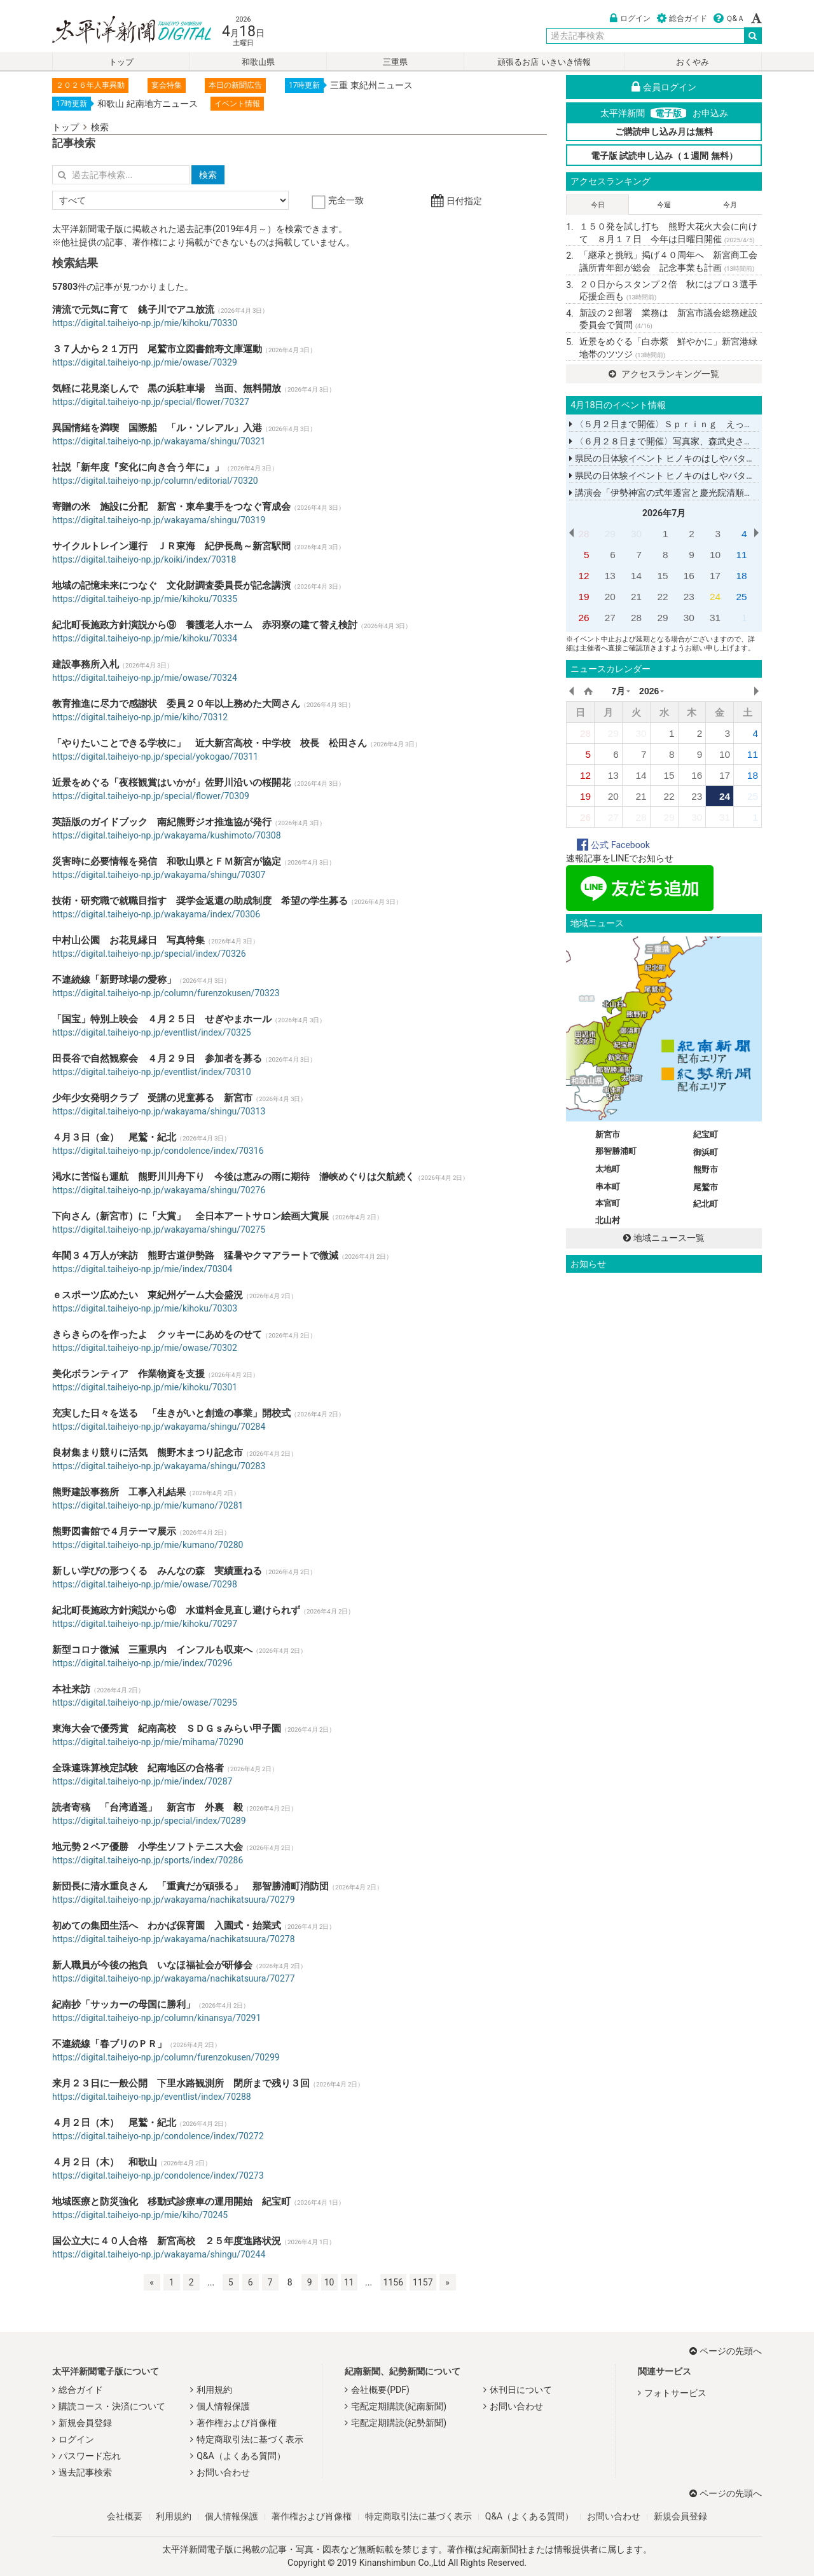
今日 (598, 205)
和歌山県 (258, 62)
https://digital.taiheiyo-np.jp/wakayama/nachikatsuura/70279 (173, 1899)
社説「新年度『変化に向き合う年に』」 (138, 467)
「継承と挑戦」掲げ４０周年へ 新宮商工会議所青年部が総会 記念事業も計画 (668, 261)
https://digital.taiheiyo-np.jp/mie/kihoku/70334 (144, 638)
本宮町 (607, 1203)
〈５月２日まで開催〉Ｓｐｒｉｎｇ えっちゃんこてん (683, 424)
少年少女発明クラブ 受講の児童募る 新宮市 (152, 1098)
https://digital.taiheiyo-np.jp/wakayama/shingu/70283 (158, 1466)
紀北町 (705, 1204)
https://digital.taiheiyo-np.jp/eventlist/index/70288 (151, 2097)
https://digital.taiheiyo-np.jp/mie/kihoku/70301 (144, 1387)
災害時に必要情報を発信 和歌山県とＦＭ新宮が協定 (166, 861)
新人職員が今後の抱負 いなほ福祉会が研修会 (152, 1965)
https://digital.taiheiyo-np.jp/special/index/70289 (149, 1821)
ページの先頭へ (725, 2351)
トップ (121, 62)
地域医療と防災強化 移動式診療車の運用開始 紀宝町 (171, 2201)
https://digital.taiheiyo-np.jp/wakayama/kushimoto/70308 (166, 835)
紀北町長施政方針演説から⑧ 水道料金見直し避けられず (176, 1610)
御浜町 (705, 1152)
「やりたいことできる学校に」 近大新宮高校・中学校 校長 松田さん (209, 743)
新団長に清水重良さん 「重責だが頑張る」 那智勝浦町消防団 (190, 1886)
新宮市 (607, 1134)
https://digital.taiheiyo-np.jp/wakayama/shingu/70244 (158, 2254)
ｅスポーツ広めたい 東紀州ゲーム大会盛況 (147, 1295)
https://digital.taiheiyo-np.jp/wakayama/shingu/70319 (158, 520)
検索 (100, 127)
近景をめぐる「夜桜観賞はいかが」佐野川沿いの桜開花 (171, 782)
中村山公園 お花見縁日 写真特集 (128, 940)
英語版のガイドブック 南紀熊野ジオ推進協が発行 (162, 822)
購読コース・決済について (112, 2406)
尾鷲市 (705, 1187)
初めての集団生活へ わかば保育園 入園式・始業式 (166, 1925)
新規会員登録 (85, 2423)
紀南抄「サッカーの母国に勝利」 (123, 2004)
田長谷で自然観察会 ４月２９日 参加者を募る (157, 1058)
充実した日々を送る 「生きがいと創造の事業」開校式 (171, 1413)
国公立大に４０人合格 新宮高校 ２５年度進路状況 (166, 2241)
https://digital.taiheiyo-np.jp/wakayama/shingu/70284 (158, 1427)
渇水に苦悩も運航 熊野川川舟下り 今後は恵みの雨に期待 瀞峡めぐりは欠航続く (233, 1176)
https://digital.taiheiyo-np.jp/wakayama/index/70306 (156, 914)
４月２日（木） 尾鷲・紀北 (114, 2122)
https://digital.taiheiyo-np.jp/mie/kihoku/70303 (144, 1308)
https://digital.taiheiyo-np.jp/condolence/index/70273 (158, 2175)
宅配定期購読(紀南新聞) (398, 2406)
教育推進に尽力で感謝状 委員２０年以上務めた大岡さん (176, 703)
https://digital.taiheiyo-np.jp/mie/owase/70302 (144, 1348)
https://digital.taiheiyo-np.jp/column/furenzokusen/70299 (166, 2057)
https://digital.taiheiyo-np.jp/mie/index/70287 (142, 1781)
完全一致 (339, 200)
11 (349, 2282)
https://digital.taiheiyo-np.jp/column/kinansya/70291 (156, 2018)
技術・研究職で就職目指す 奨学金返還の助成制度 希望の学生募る (200, 901)
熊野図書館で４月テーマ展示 (114, 1531)
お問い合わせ (223, 2472)
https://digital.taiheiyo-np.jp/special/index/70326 (149, 954)
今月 (730, 205)
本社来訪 (71, 1689)
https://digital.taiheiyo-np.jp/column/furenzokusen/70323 (166, 993)
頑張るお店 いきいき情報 (543, 62)
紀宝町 (705, 1134)
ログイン (630, 18)
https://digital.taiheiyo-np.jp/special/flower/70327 (150, 402)
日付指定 (456, 201)
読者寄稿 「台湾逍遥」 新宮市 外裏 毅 (147, 1807)
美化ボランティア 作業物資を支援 (128, 1374)
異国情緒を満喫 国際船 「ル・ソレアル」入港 (157, 428)
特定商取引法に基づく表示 (250, 2439)
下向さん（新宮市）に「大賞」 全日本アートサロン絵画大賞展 (190, 1216)
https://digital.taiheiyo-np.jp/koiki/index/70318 (144, 559)
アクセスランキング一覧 (664, 374)
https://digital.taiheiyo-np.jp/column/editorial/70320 (155, 481)
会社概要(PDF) (380, 2390)
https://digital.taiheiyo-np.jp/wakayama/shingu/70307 (158, 875)
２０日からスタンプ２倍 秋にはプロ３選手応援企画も (668, 290)
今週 (664, 205)
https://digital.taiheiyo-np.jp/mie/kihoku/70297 (144, 1624)
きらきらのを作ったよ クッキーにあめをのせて (157, 1334)
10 (329, 2282)
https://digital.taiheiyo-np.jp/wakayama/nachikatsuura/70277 (173, 1978)
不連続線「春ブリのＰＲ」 (109, 2044)
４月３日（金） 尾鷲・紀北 (114, 1137)
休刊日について (521, 2390)
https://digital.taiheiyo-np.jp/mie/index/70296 (142, 1663)
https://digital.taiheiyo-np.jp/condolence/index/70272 (158, 2136)
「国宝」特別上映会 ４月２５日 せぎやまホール (162, 1019)
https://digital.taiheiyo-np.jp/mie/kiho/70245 (140, 2215)
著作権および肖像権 (237, 2423)
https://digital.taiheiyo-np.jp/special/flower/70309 (150, 796)
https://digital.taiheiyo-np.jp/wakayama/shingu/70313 (158, 1111)
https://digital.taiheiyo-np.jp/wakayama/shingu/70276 (158, 1190)
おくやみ (692, 62)
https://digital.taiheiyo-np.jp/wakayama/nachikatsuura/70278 (173, 1939)
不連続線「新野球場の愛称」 (114, 979)
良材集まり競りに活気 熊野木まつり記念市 (147, 1452)
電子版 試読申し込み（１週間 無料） (664, 156)
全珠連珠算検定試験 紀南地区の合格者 (138, 1768)
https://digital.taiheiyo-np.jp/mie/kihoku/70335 (144, 599)
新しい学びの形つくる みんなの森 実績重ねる (157, 1571)
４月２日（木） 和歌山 (104, 2162)
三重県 (395, 62)
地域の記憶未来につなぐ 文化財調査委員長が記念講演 (171, 585)
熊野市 (705, 1169)
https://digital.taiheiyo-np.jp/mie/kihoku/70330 (144, 323)
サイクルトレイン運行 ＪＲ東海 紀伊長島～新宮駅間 (171, 546)
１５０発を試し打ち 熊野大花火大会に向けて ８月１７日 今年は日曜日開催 (668, 232)
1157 (422, 2282)
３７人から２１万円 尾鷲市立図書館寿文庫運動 (157, 349)
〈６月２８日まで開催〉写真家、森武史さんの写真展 (678, 441)
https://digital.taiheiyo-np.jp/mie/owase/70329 (144, 362)
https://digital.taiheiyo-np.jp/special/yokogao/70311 (155, 756)
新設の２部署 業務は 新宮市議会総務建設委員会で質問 (668, 319)
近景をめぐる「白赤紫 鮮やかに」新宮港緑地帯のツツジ (668, 347)
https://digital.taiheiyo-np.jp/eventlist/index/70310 (151, 1072)
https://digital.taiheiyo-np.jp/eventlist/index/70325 (151, 1032)
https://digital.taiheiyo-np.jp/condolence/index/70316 (158, 1151)
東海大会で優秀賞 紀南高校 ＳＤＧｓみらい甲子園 (166, 1728)
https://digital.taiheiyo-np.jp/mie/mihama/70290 (148, 1742)
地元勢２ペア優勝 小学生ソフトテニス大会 (147, 1847)
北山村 (607, 1220)
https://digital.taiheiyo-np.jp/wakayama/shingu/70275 (158, 1229)
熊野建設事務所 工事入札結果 (119, 1492)
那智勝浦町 (616, 1151)
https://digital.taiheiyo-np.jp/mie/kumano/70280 (147, 1545)
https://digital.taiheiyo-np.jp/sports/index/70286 (147, 1860)
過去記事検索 (85, 2472)
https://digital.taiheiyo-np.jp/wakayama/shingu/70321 (158, 441)
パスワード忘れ (90, 2456)
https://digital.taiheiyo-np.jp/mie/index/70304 (142, 1269)
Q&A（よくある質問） (241, 2456)
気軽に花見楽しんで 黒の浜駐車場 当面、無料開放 (166, 388)
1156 (393, 2282)
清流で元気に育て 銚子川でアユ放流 (133, 309)
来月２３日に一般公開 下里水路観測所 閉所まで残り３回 (181, 2083)
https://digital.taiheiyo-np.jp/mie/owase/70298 (144, 1584)
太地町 (607, 1169)
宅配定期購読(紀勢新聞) (398, 2423)
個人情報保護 (223, 2406)
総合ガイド (682, 18)
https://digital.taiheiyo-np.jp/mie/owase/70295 (144, 1702)
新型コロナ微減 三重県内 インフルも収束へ (152, 1649)
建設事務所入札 (85, 664)
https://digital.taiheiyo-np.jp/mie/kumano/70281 (147, 1505)
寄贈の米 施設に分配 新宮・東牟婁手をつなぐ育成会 (171, 506)
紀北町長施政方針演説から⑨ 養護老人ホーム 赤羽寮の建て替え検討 (204, 625)
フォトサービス (675, 2393)
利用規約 (214, 2390)
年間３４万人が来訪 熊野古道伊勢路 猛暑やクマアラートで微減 (195, 1255)
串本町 (607, 1186)
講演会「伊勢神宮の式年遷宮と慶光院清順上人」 (669, 493)
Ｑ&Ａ (729, 18)
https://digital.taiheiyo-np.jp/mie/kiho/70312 (140, 717)
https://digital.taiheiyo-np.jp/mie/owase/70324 (144, 678)
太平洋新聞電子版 (122, 31)
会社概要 (124, 2516)
